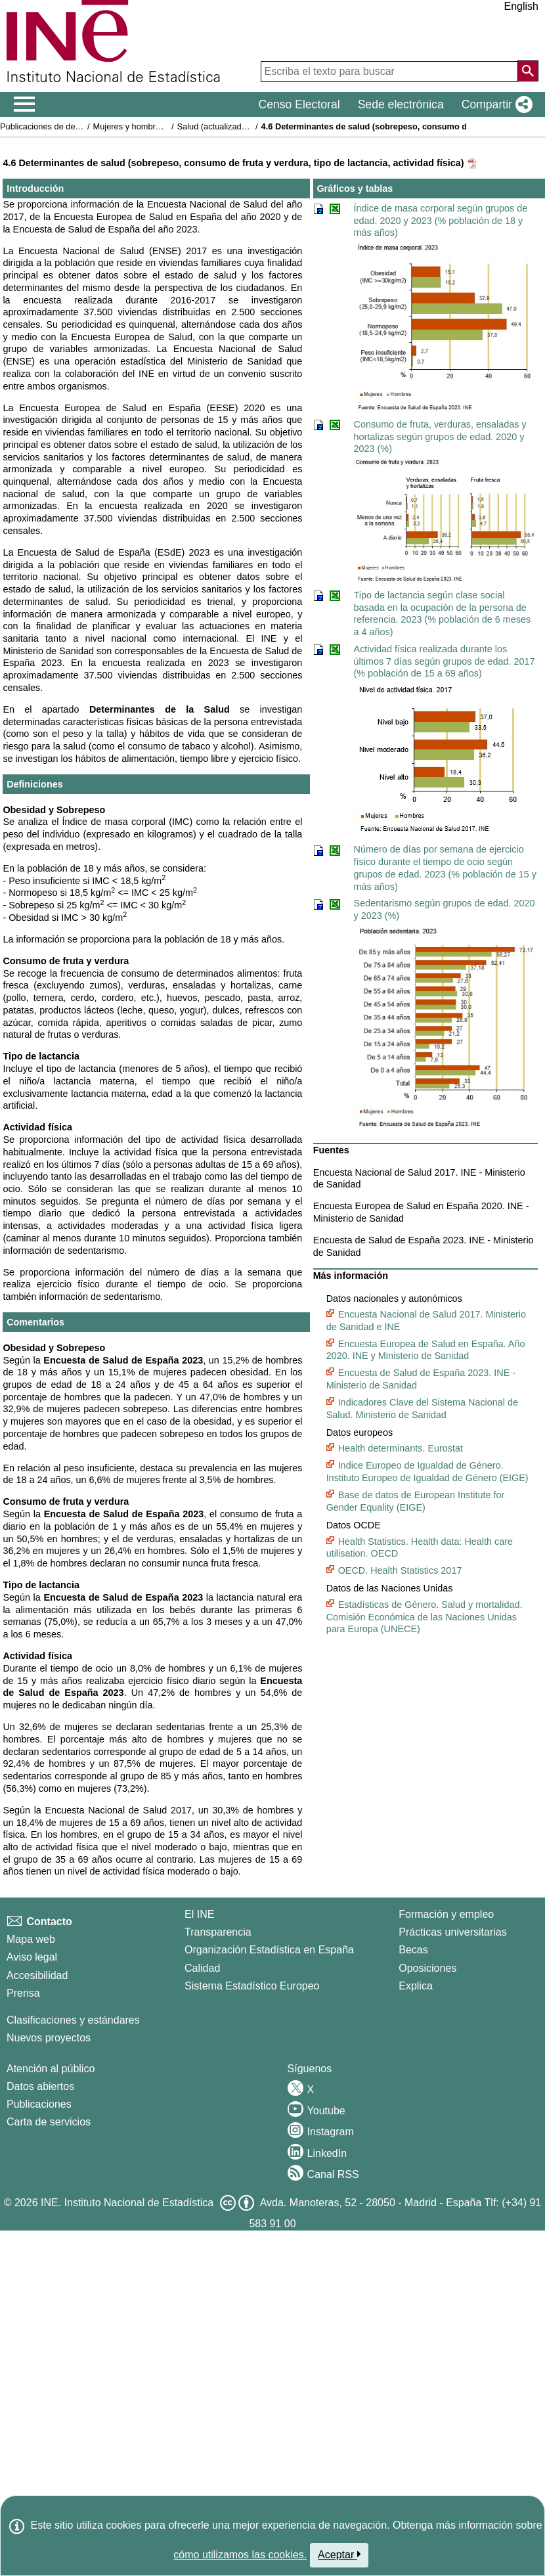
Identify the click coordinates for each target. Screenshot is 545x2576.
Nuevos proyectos (49, 2037)
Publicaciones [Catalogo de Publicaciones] (39, 2104)
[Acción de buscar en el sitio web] (527, 70)
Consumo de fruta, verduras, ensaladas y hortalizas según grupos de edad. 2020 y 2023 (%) (440, 436)
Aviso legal (32, 1957)
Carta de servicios (49, 2121)
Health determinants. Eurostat (400, 1448)
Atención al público (51, 2068)
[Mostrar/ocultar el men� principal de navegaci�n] (24, 104)
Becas (413, 1949)
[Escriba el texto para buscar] (389, 71)
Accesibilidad (37, 1975)
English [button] (521, 6)
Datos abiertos (40, 2086)
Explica (416, 1985)
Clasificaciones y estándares (73, 2020)
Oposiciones (427, 1968)
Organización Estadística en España (269, 1949)
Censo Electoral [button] (298, 104)
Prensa (23, 1993)
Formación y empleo (446, 1914)
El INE (199, 1914)
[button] (494, 104)
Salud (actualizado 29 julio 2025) (238, 126)
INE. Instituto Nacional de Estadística (127, 2202)
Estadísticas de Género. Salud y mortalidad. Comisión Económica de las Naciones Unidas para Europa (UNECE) (424, 1616)
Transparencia (218, 1932)
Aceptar (339, 2554)
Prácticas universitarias (453, 1932)
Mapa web (31, 1939)
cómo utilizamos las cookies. (240, 2554)
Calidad (202, 1968)
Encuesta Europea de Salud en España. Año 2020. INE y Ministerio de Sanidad (425, 1350)
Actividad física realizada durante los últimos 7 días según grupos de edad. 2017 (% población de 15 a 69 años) (444, 661)
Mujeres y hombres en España (150, 126)
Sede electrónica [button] (401, 104)
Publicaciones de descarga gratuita (65, 126)
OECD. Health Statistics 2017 (400, 1570)
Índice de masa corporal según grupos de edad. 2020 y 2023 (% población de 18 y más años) (441, 220)
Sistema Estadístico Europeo (252, 1985)
